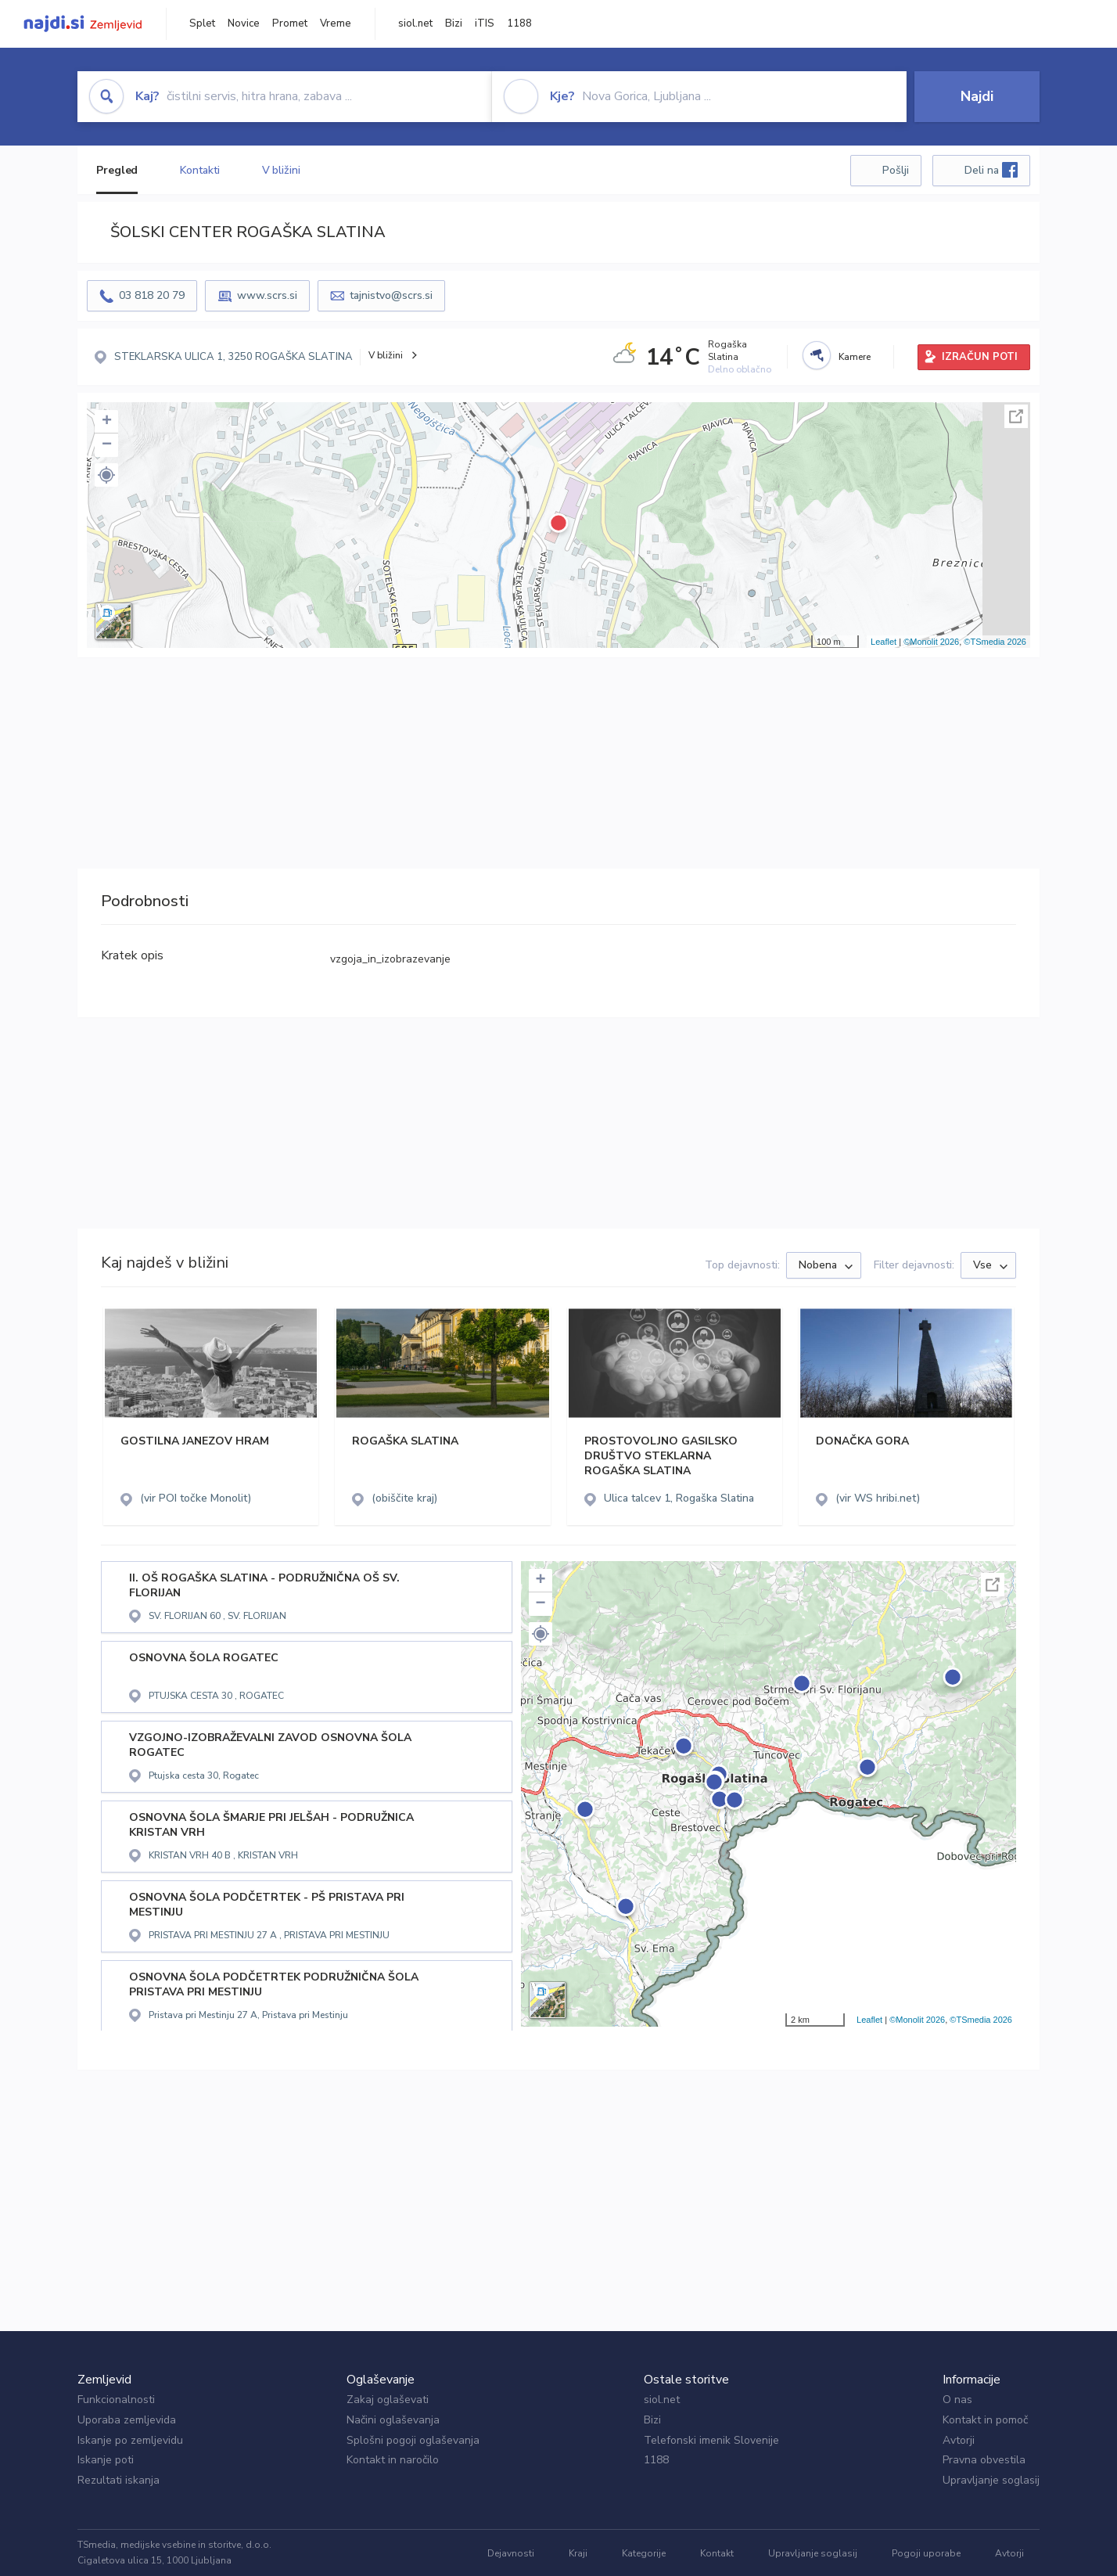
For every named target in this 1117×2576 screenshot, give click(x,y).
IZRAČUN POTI (980, 357)
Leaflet (883, 641)
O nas (957, 2399)
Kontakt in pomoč (985, 2419)
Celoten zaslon (1016, 416)
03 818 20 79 (152, 295)
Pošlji (895, 170)
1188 (519, 23)
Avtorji (959, 2440)
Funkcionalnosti (116, 2399)
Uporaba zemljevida (126, 2419)
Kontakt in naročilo (393, 2459)
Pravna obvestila (984, 2459)
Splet (202, 23)
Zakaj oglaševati (388, 2399)
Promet (289, 23)
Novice (244, 23)
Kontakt (717, 2553)
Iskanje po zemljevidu (130, 2440)
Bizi (453, 23)
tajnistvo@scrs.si (391, 295)
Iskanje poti (105, 2459)
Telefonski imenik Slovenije (711, 2440)
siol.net (415, 23)
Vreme (335, 23)
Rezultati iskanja (118, 2480)
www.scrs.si (267, 295)
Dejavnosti (510, 2553)
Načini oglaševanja (393, 2419)
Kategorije (644, 2553)
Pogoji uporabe (926, 2553)
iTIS (484, 23)
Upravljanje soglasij (991, 2480)
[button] (106, 475)
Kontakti (199, 170)
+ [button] (107, 422)
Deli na (991, 170)
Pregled (117, 170)
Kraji (578, 2553)
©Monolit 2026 (931, 641)
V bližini (281, 170)
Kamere (855, 357)
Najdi (977, 96)
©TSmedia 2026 (995, 641)
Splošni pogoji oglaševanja (413, 2440)
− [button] (107, 445)
